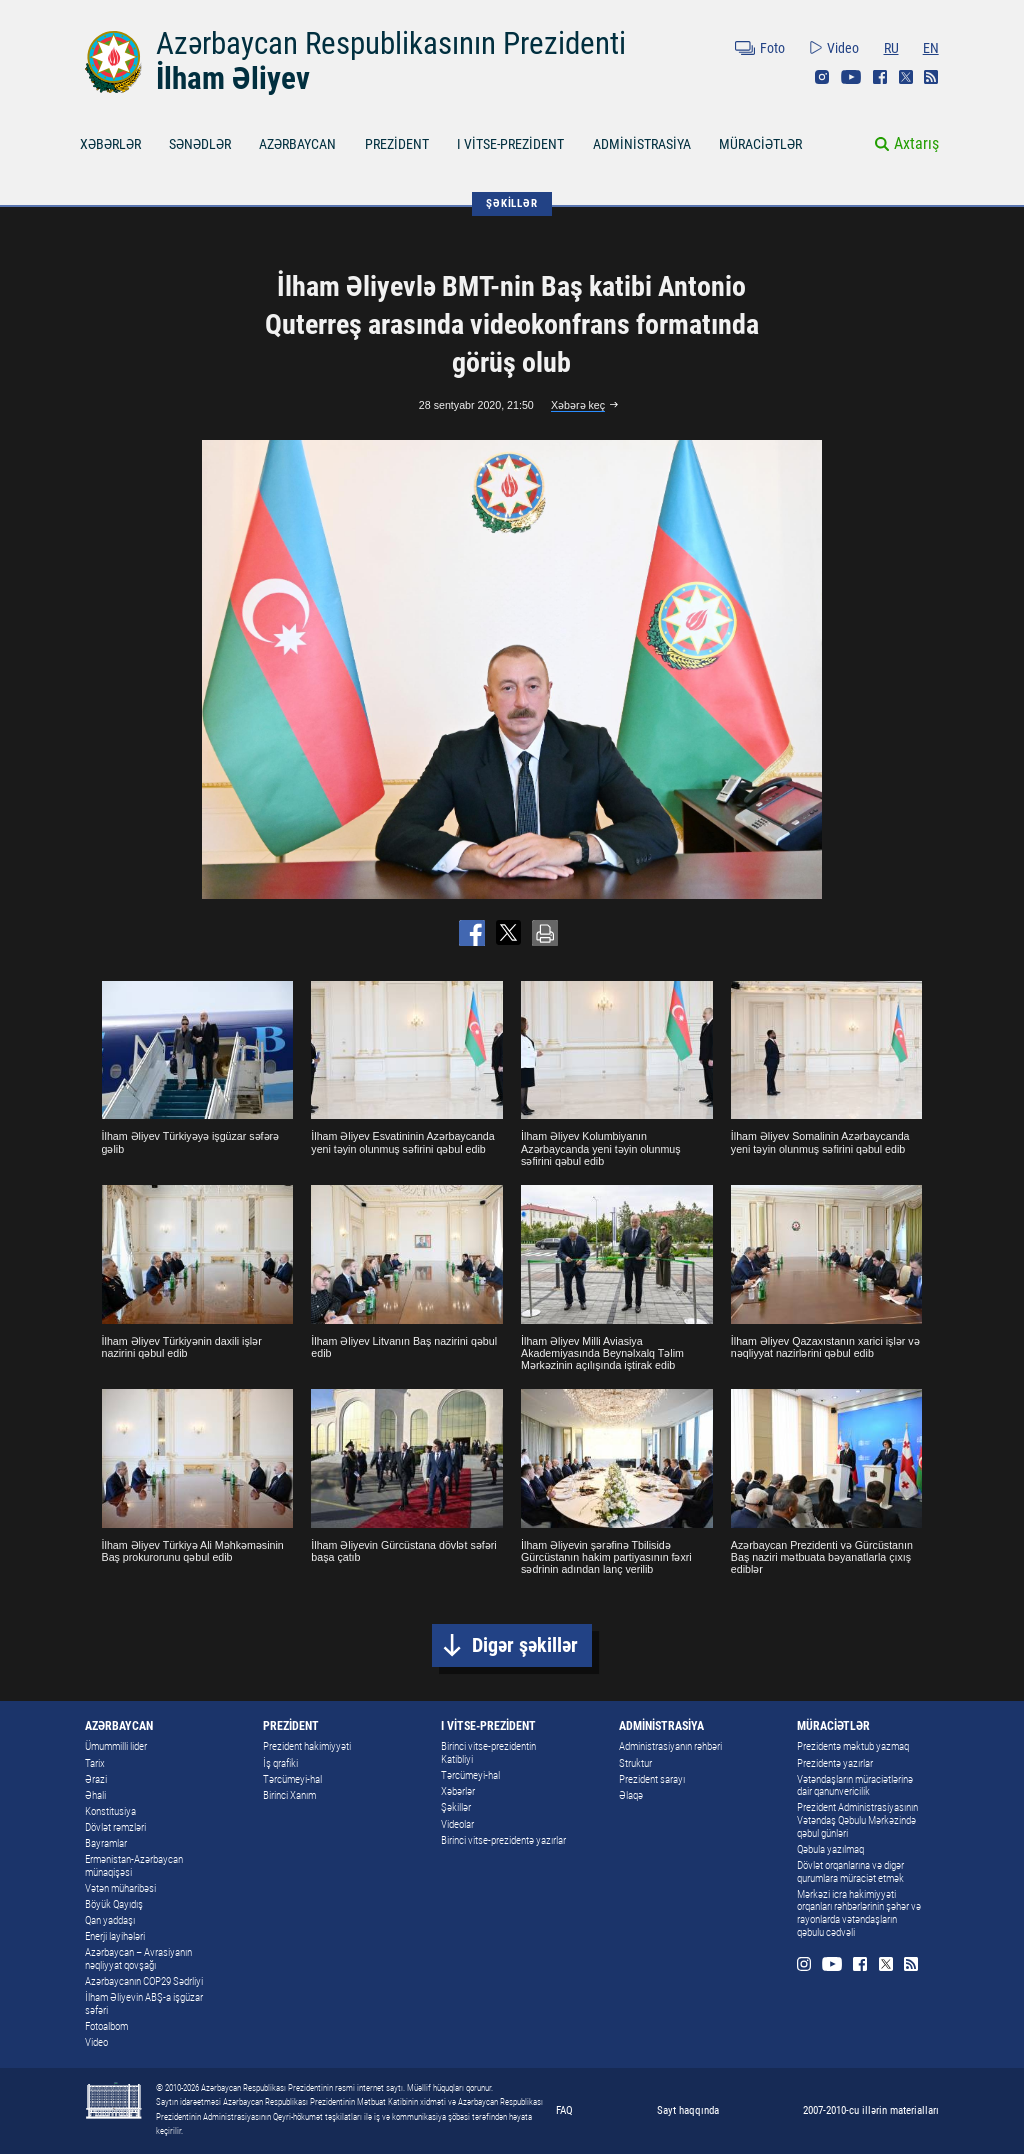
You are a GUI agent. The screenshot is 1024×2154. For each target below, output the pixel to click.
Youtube (851, 77)
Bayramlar (106, 1843)
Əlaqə (631, 1795)
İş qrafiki (280, 1763)
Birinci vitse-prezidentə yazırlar (503, 1840)
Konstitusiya (110, 1811)
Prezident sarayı (652, 1779)
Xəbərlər (458, 1791)
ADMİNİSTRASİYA (642, 144)
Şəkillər (456, 1807)
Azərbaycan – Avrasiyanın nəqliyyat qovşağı (138, 1959)
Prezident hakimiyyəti (307, 1746)
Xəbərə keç (578, 405)
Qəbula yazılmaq (830, 1849)
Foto (772, 48)
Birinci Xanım (289, 1795)
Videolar (457, 1824)
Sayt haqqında (688, 2110)
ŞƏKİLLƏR (511, 203)
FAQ (564, 2110)
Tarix (95, 1763)
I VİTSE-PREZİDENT (510, 144)
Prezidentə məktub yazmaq (853, 1746)
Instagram (822, 77)
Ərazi (96, 1779)
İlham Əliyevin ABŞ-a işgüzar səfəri (144, 2004)
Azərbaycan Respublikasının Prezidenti (391, 43)
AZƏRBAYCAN (297, 144)
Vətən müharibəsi (120, 1888)
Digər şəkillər (525, 1645)
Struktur (635, 1763)
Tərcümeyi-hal (292, 1779)
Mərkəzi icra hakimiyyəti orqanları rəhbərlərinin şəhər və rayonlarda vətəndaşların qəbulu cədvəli (859, 1913)
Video (843, 48)
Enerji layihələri (115, 1936)
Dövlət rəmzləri (115, 1827)
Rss (931, 77)
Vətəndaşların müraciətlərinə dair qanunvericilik (855, 1786)
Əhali (95, 1795)
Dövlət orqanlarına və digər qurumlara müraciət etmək (850, 1872)
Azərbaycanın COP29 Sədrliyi (144, 1981)
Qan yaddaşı (110, 1920)
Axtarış (916, 143)
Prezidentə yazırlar (835, 1763)
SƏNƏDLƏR (200, 144)
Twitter (906, 77)
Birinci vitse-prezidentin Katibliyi (488, 1753)
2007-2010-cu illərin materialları (871, 2110)
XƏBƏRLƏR (110, 144)
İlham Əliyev (233, 78)
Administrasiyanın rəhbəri (670, 1746)
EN (931, 48)
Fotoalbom (106, 2026)
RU (891, 48)
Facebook (880, 77)
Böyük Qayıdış (114, 1904)
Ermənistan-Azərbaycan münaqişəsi (134, 1866)
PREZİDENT (397, 144)
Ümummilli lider (116, 1746)
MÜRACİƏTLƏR (760, 144)
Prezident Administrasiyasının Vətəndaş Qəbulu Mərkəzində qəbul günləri (857, 1820)
